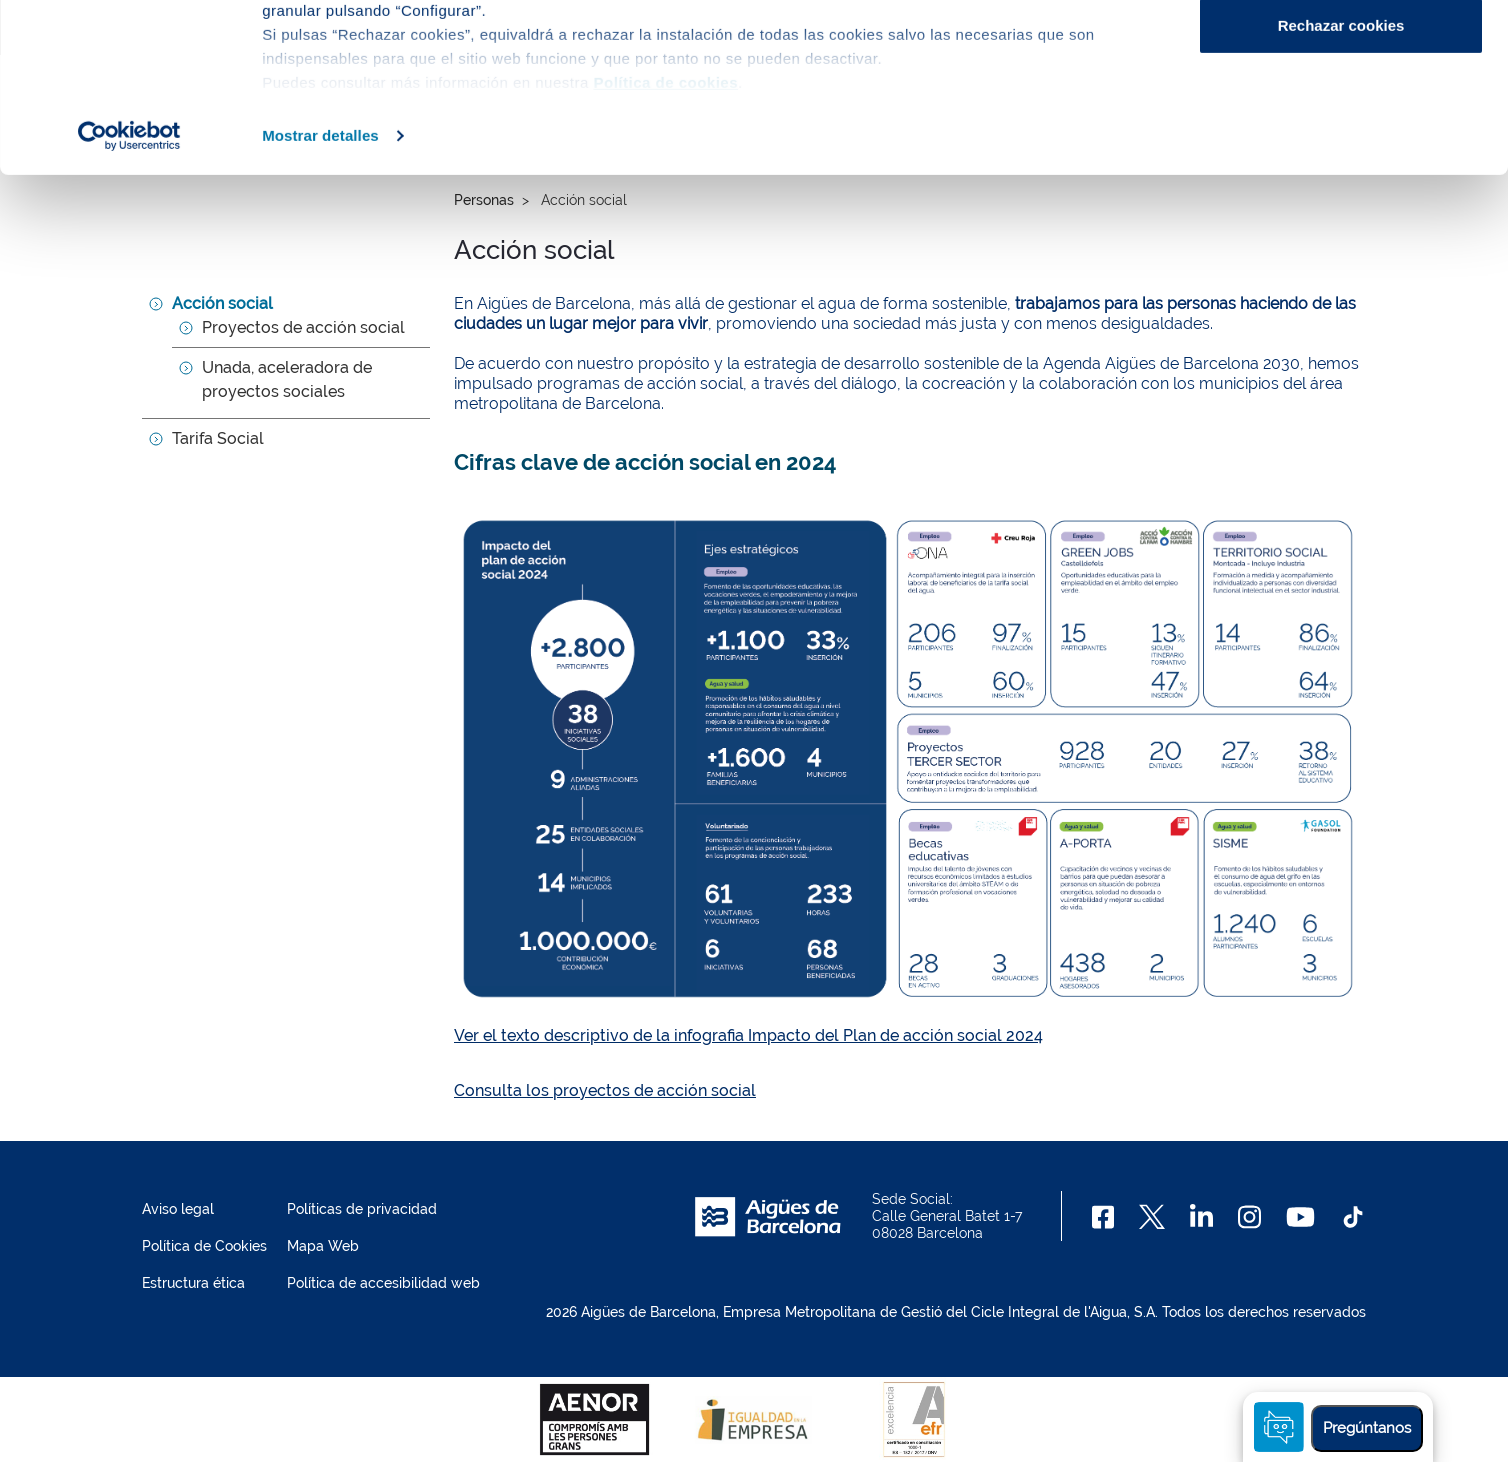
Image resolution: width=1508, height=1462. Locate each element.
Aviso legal (178, 1209)
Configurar (1341, 118)
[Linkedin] (1201, 1217)
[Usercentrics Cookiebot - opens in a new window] (129, 294)
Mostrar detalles (320, 293)
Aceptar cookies (1341, 52)
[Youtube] (1300, 1217)
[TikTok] (1353, 1217)
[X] (1152, 1217)
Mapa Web (323, 1246)
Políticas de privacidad (362, 1209)
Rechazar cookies (1341, 183)
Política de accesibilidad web (383, 1283)
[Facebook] (1103, 1217)
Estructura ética (193, 1283)
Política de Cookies (204, 1246)
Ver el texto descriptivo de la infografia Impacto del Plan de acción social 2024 (748, 1035)
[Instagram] (1249, 1217)
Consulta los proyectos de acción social (605, 1090)
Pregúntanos (1367, 1428)
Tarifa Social (218, 438)
